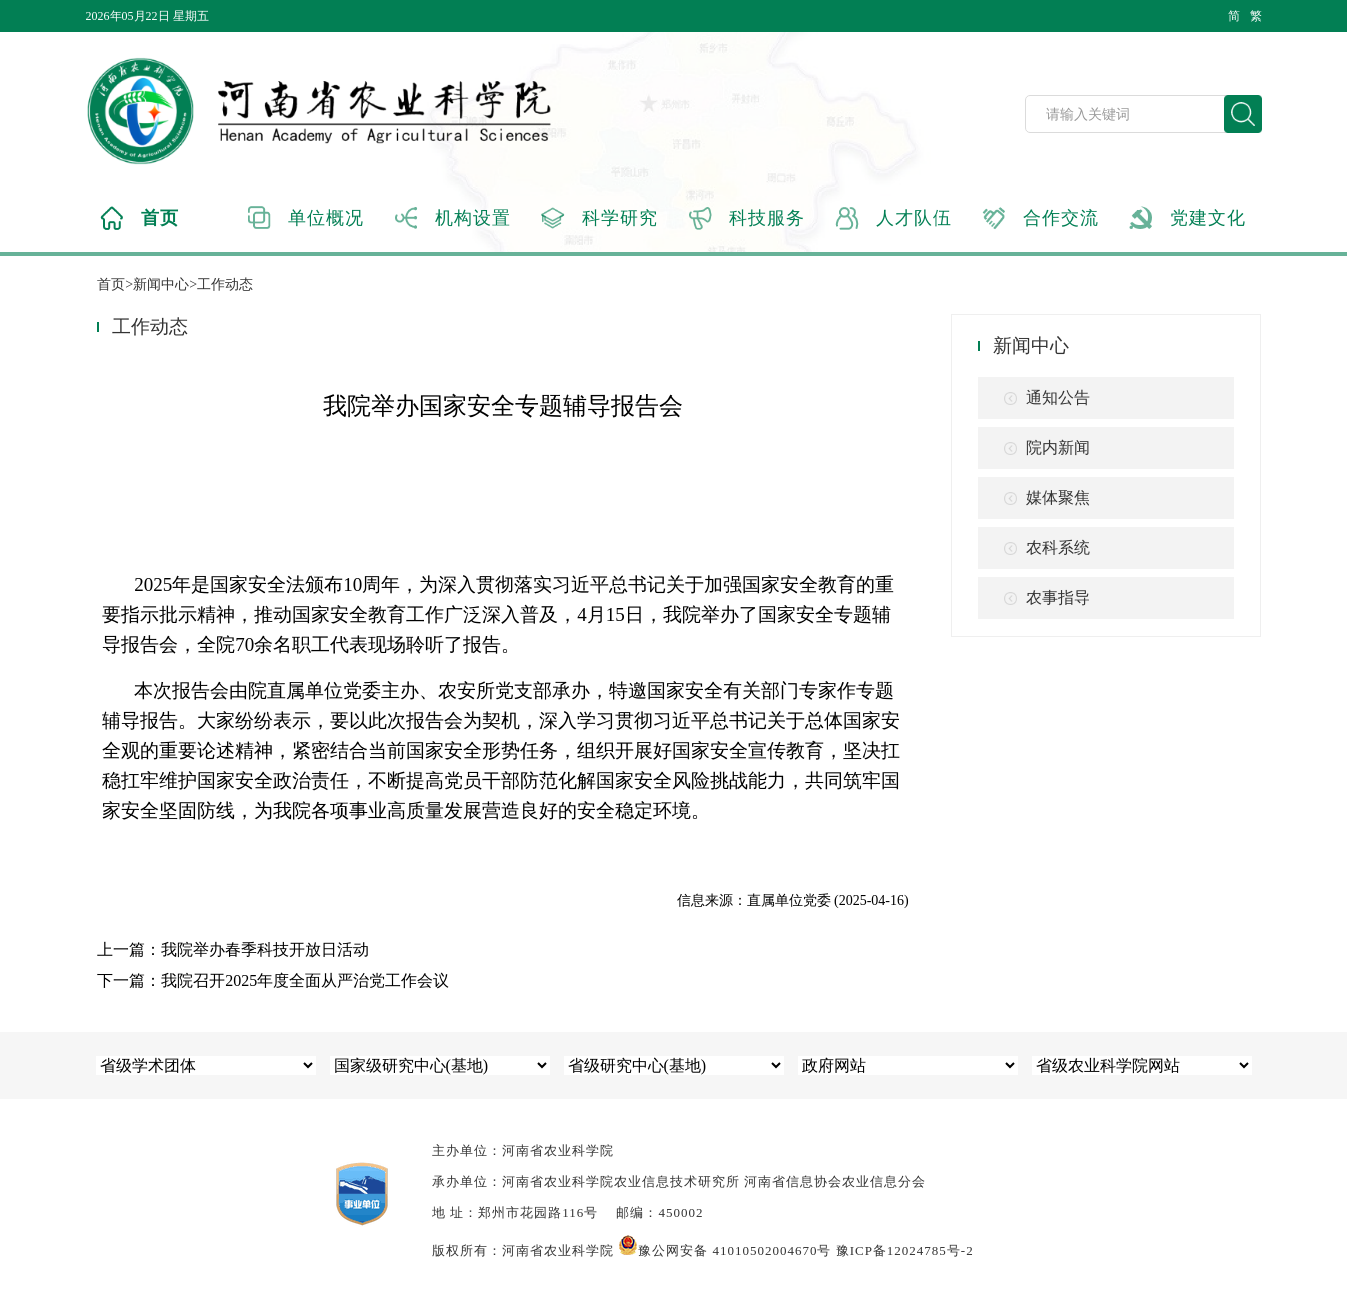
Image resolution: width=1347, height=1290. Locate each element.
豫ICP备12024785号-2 (905, 1250)
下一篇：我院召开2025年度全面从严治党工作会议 (273, 980)
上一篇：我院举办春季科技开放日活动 (233, 949)
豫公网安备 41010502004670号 (724, 1250)
